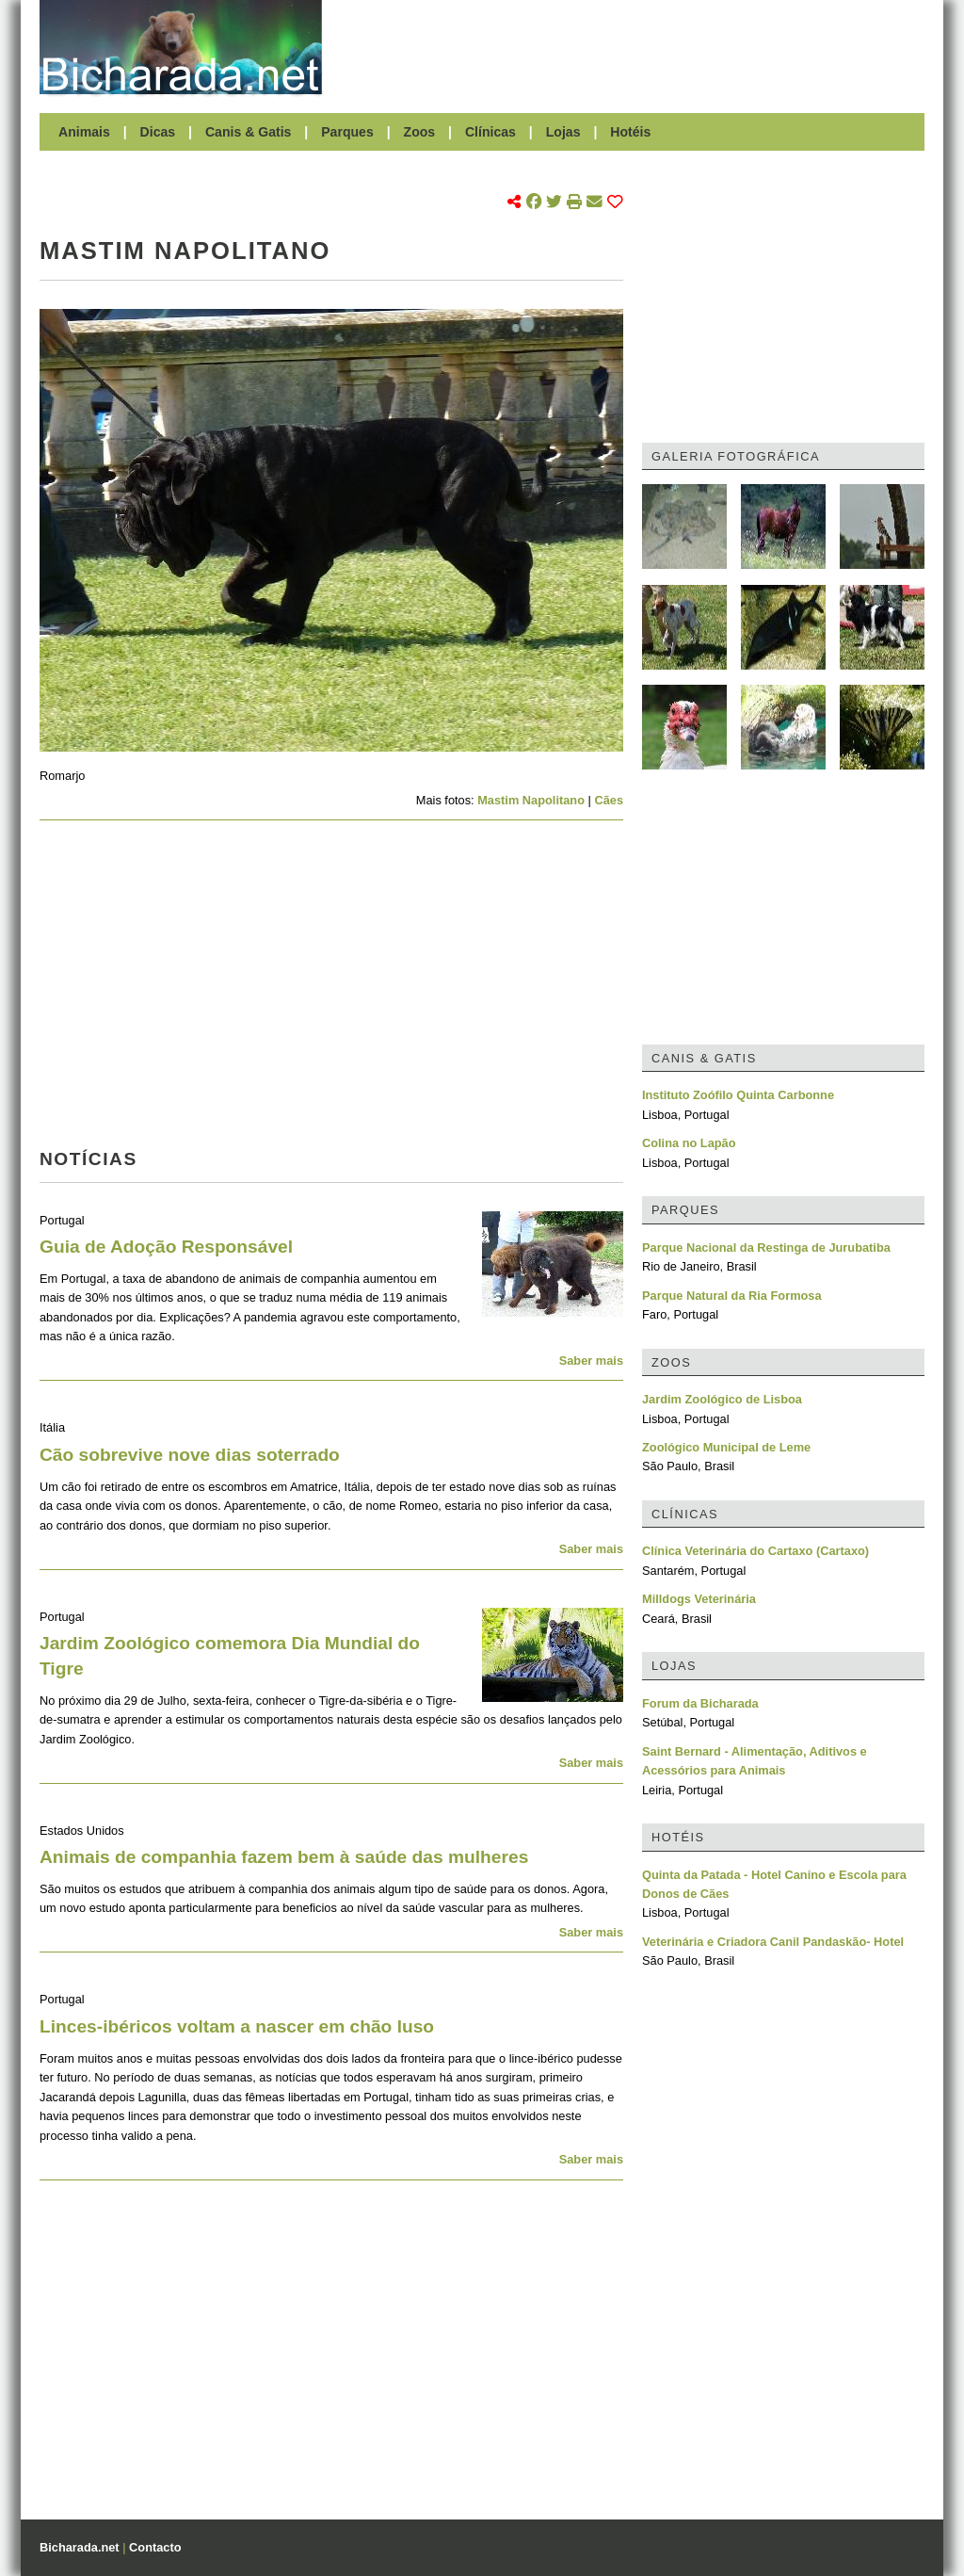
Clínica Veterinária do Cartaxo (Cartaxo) (755, 1551)
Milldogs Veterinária (699, 1599)
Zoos (420, 131)
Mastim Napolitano (531, 800)
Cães (608, 800)
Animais (84, 131)
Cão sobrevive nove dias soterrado (190, 1455)
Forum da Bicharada (700, 1703)
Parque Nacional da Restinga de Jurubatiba (766, 1247)
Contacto (155, 2547)
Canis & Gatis (248, 131)
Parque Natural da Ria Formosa (732, 1295)
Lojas (563, 131)
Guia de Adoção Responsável (166, 1246)
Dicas (158, 131)
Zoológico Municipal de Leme (726, 1447)
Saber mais (591, 1360)
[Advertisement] (632, 47)
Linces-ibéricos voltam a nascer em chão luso (237, 2026)
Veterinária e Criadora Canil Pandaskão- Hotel (773, 1942)
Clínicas (490, 131)
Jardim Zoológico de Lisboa (722, 1399)
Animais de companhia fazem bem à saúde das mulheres (284, 1857)
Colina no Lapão (689, 1143)
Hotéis (630, 131)
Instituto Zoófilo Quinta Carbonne (738, 1095)
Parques (347, 131)
